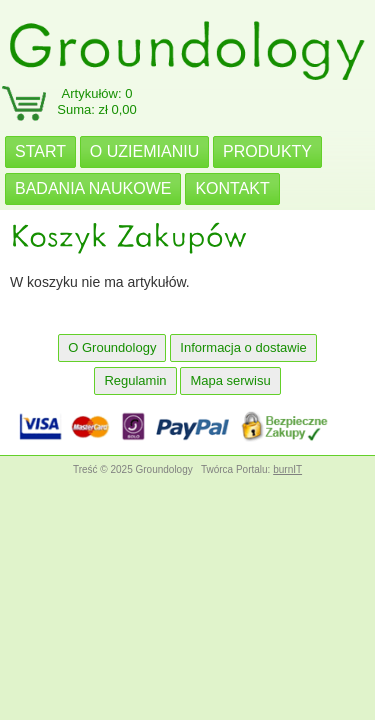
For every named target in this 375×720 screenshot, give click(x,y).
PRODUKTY (267, 151)
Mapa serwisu (230, 380)
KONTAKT (232, 188)
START (40, 151)
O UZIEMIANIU (144, 151)
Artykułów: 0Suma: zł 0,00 (97, 101)
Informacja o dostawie (243, 347)
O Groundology (112, 347)
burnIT (287, 469)
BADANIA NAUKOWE (93, 188)
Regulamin (135, 380)
